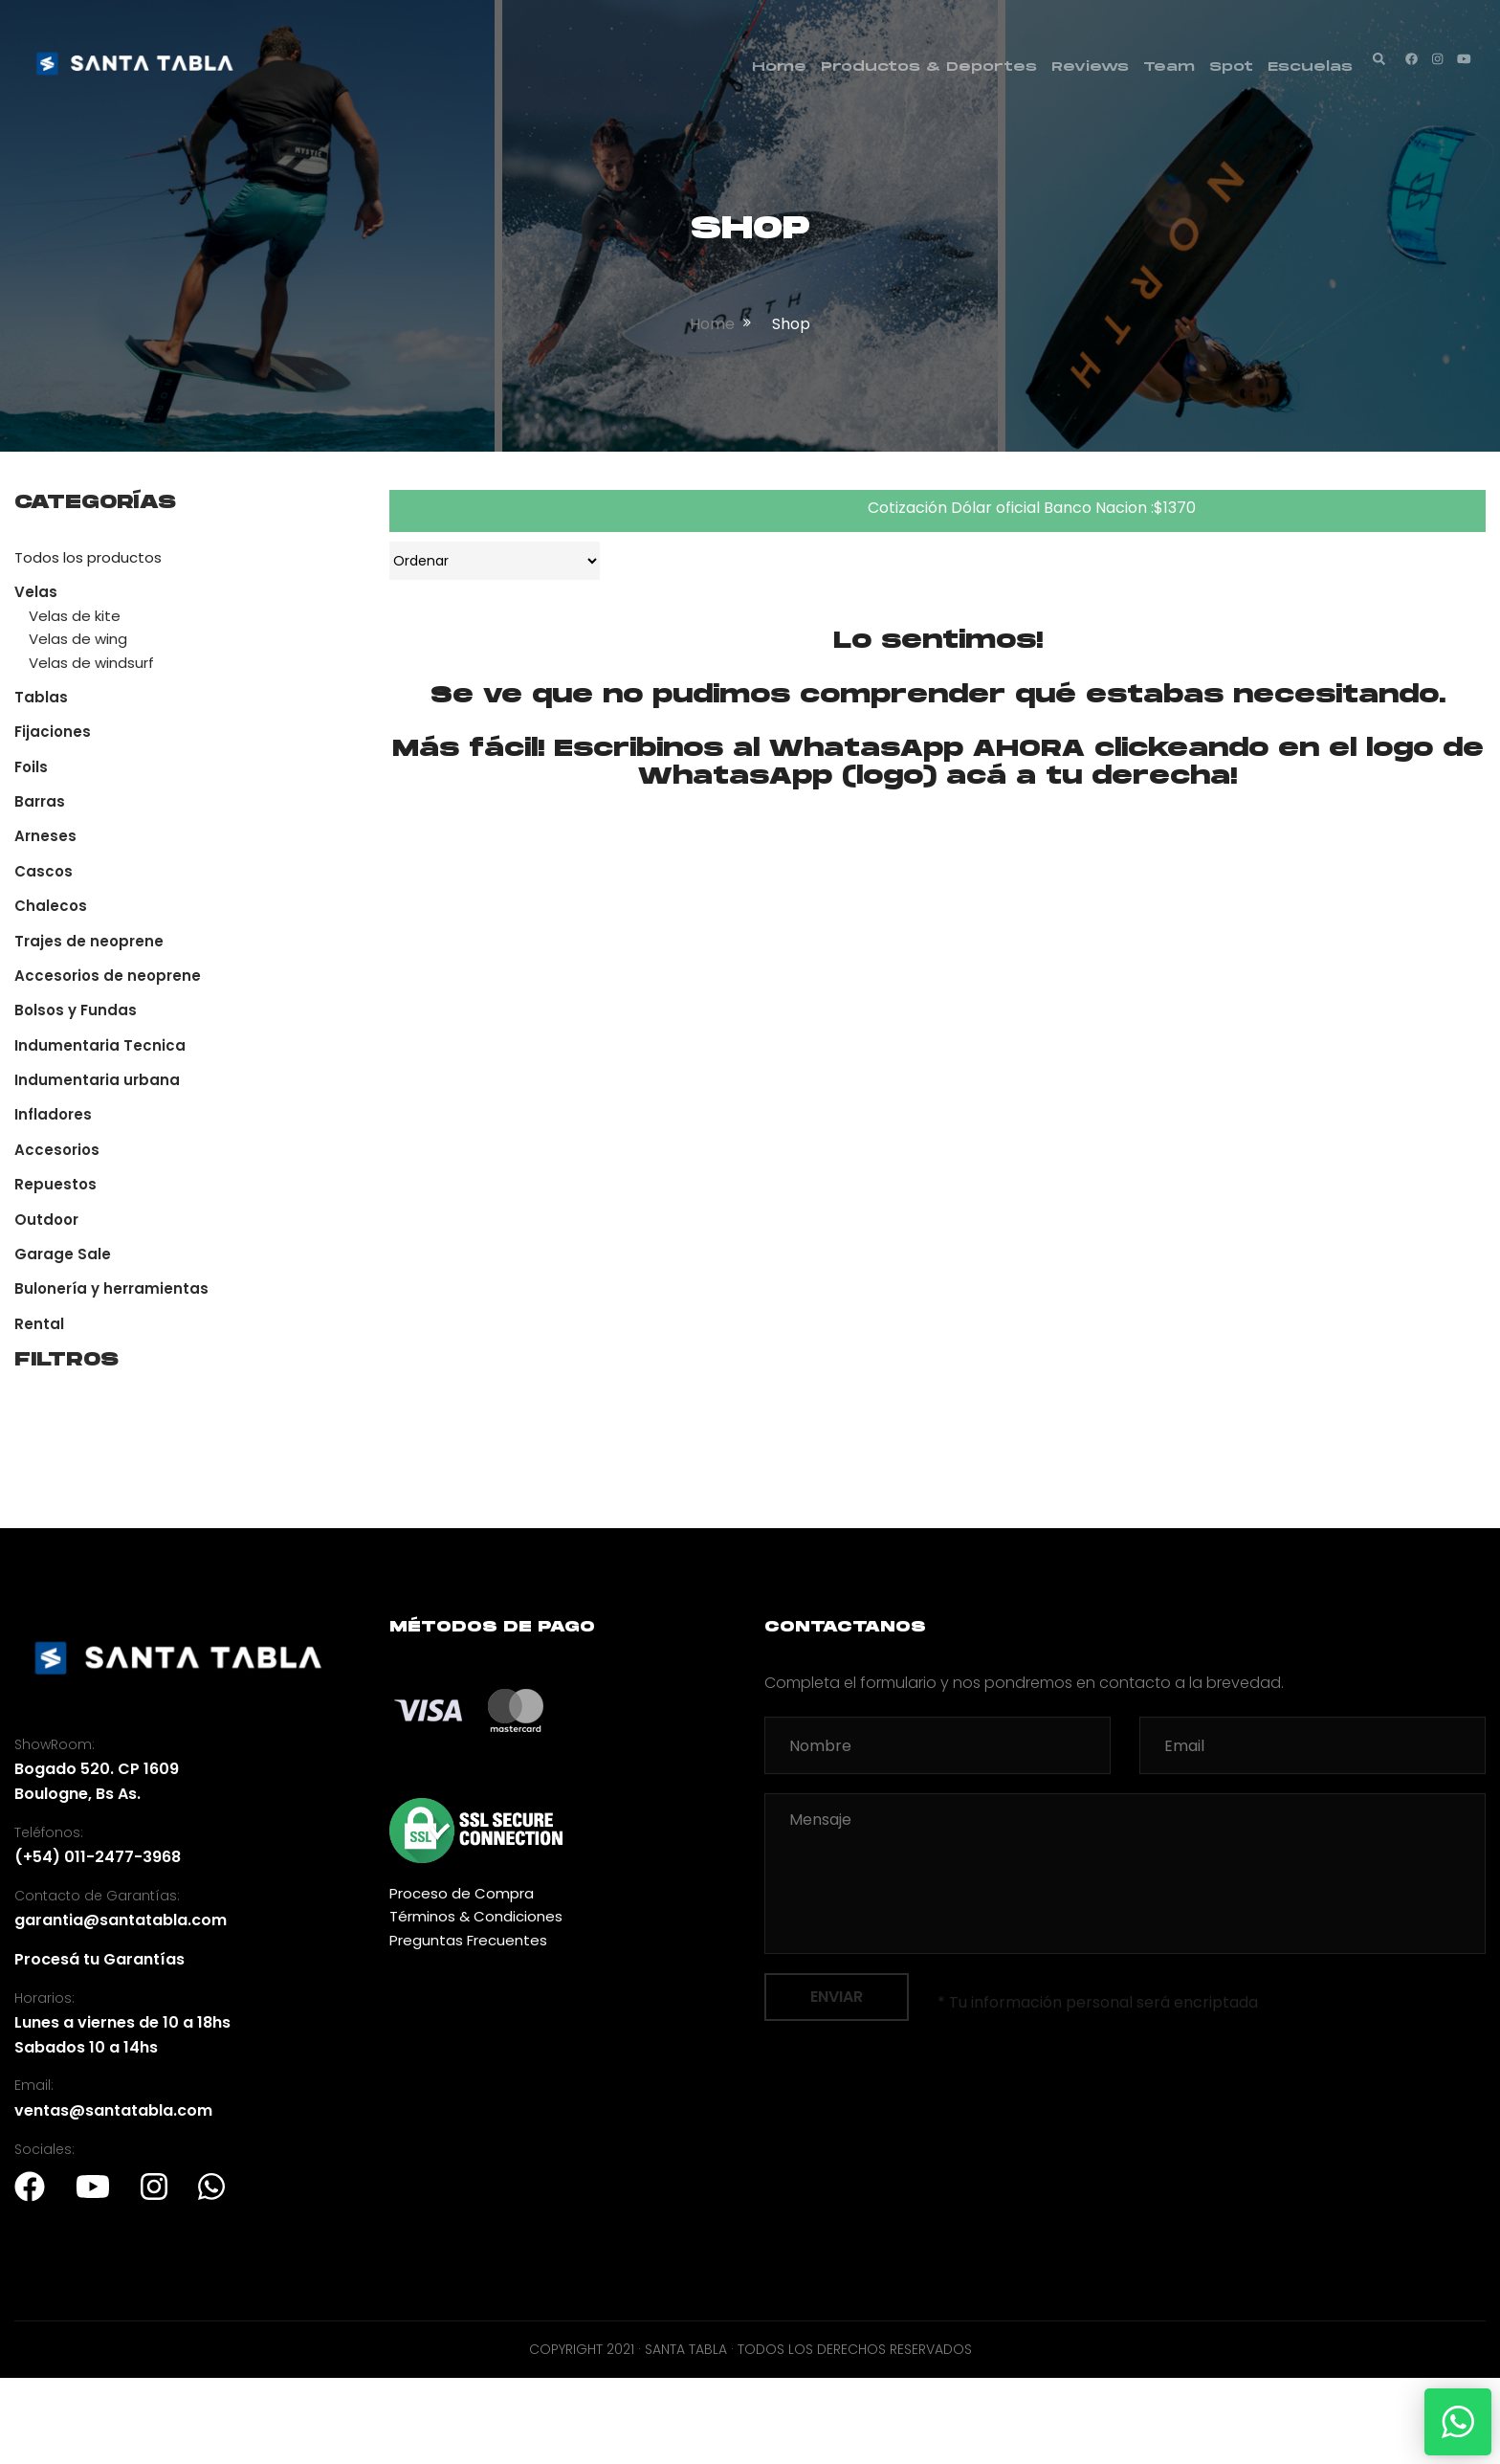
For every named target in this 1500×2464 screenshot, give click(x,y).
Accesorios (56, 1150)
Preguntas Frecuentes (468, 1940)
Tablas (41, 697)
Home (779, 67)
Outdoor (46, 1220)
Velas (35, 592)
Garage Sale (62, 1254)
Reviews (1090, 67)
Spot (1231, 67)
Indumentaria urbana (97, 1080)
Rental (39, 1324)
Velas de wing (78, 639)
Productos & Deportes (929, 67)
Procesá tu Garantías (99, 1959)
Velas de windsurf (91, 663)
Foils (31, 767)
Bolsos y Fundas (75, 1010)
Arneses (45, 836)
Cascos (43, 871)
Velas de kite (75, 616)
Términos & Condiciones (475, 1916)
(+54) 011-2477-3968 (97, 1857)
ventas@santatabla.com (113, 2110)
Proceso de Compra (461, 1893)
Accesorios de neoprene (107, 976)
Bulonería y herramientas (111, 1288)
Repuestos (55, 1184)
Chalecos (50, 906)
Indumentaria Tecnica (100, 1045)
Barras (39, 801)
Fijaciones (52, 731)
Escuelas (1310, 67)
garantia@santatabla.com (120, 1920)
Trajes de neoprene (89, 941)
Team (1169, 67)
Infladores (53, 1114)
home (712, 324)
